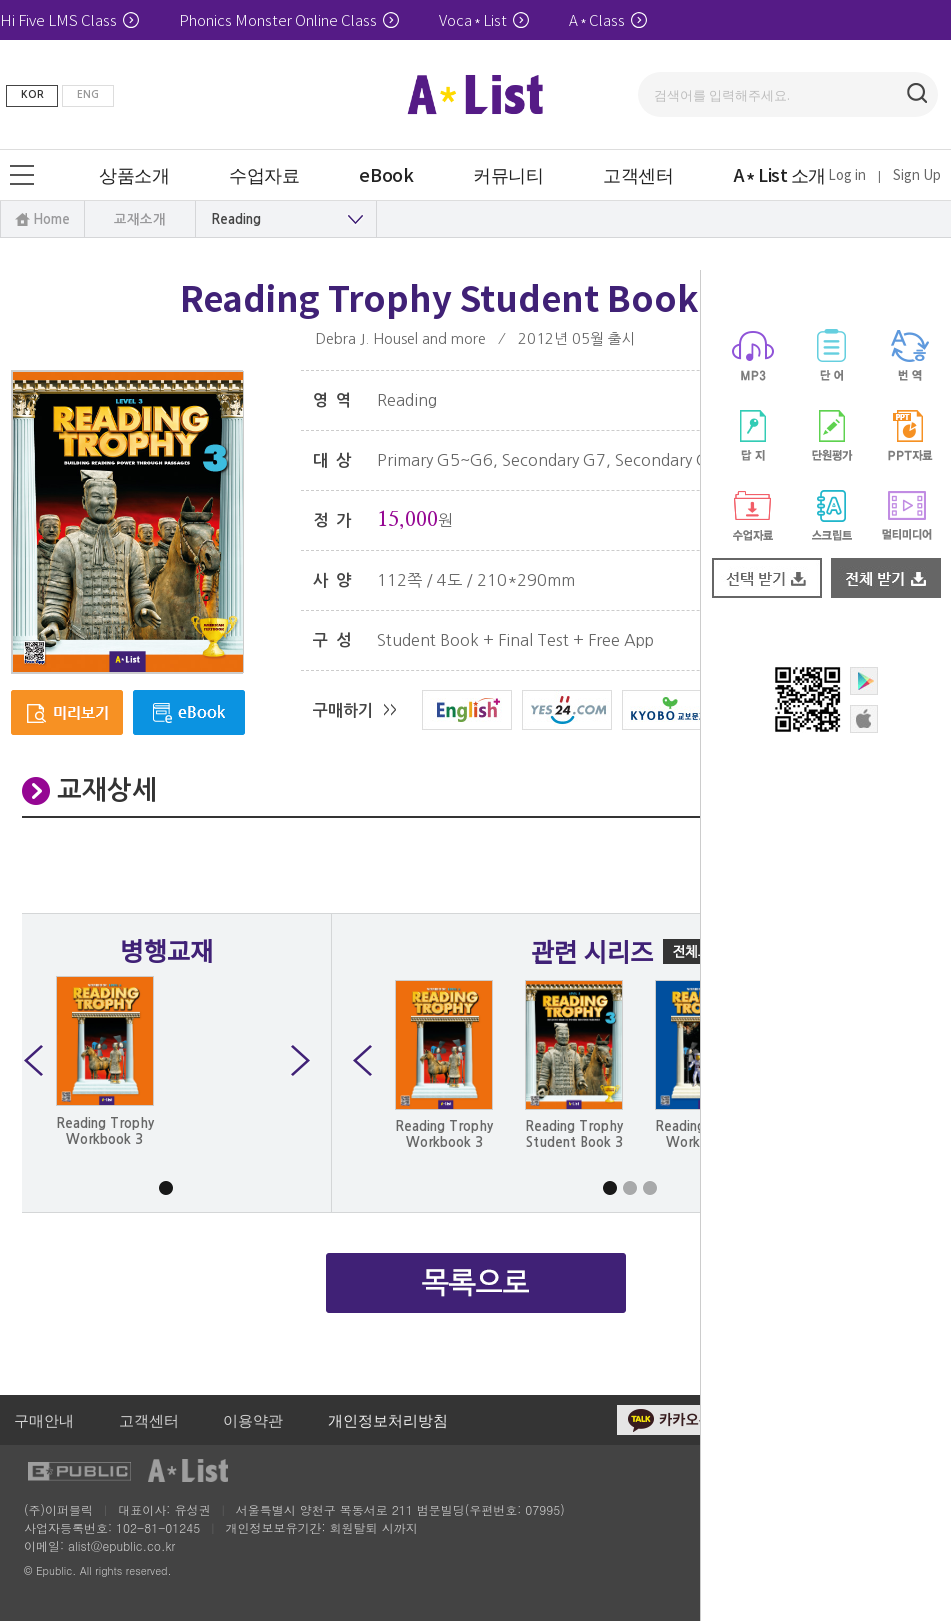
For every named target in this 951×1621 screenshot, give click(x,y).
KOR (32, 94)
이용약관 (253, 1419)
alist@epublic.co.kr (121, 1545)
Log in (847, 174)
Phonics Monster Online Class (289, 19)
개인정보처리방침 (388, 1419)
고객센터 (149, 1419)
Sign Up (917, 174)
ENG (88, 94)
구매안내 (44, 1419)
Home (51, 219)
